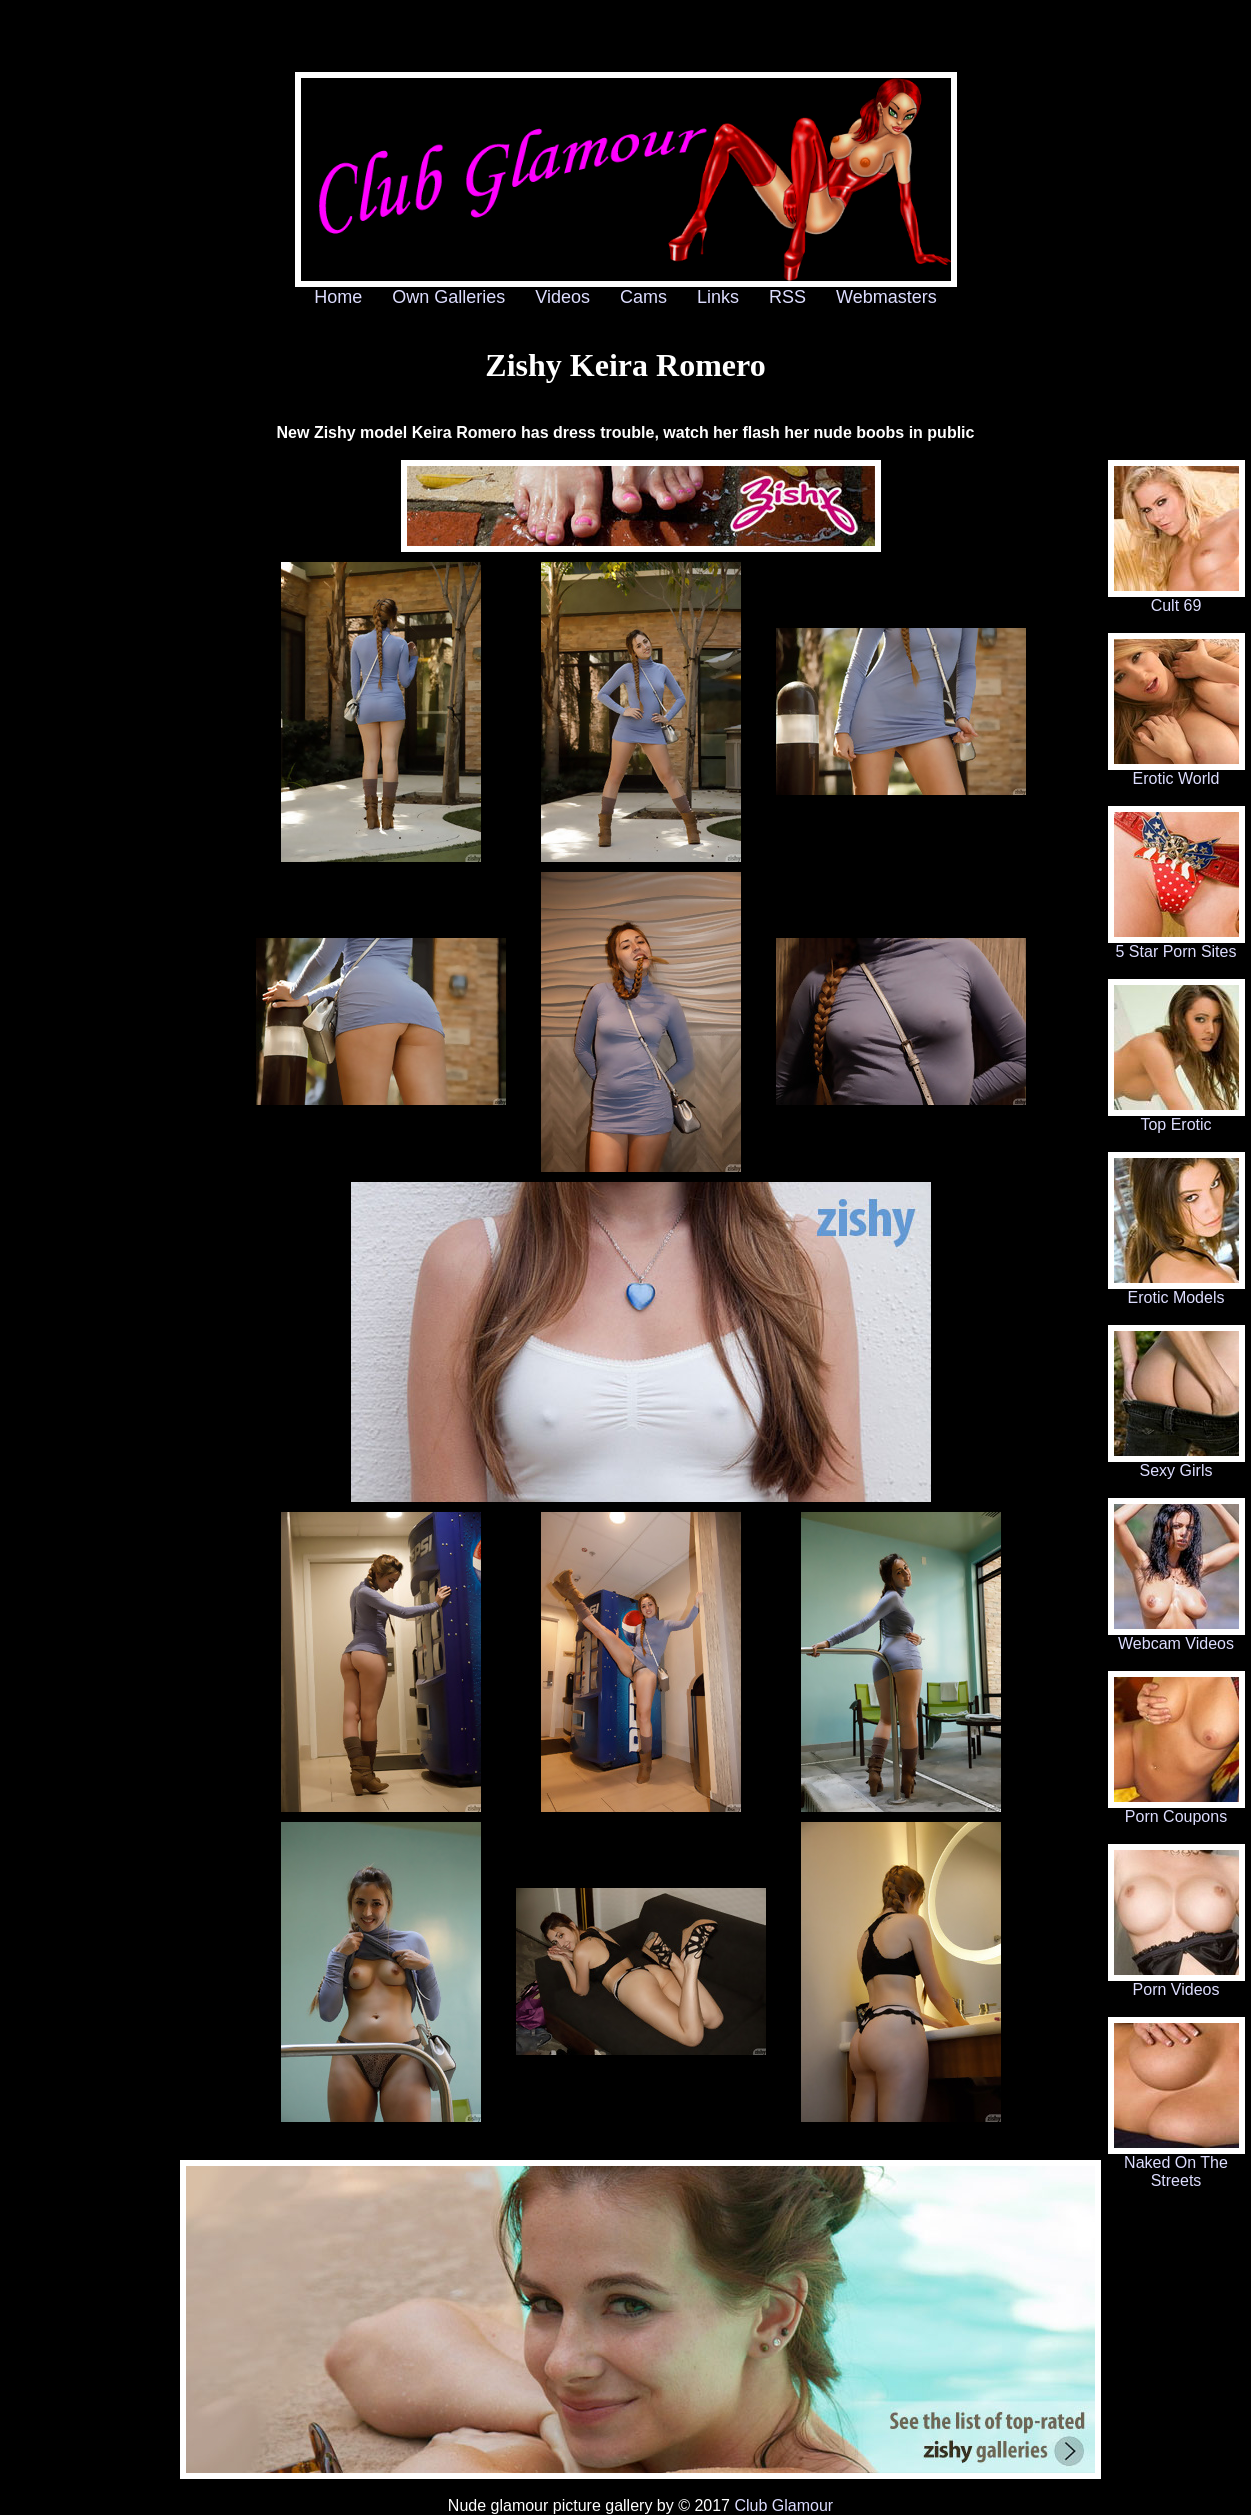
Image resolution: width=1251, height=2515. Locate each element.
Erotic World (1176, 771)
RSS (787, 297)
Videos (562, 297)
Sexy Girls (1176, 1463)
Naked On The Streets (1176, 2164)
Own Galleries (448, 297)
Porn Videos (1176, 1982)
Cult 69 (1176, 598)
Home (338, 297)
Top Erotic (1176, 1117)
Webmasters (886, 297)
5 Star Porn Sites (1176, 944)
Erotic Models (1176, 1290)
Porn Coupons (1176, 1809)
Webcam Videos (1176, 1636)
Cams (643, 297)
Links (718, 297)
